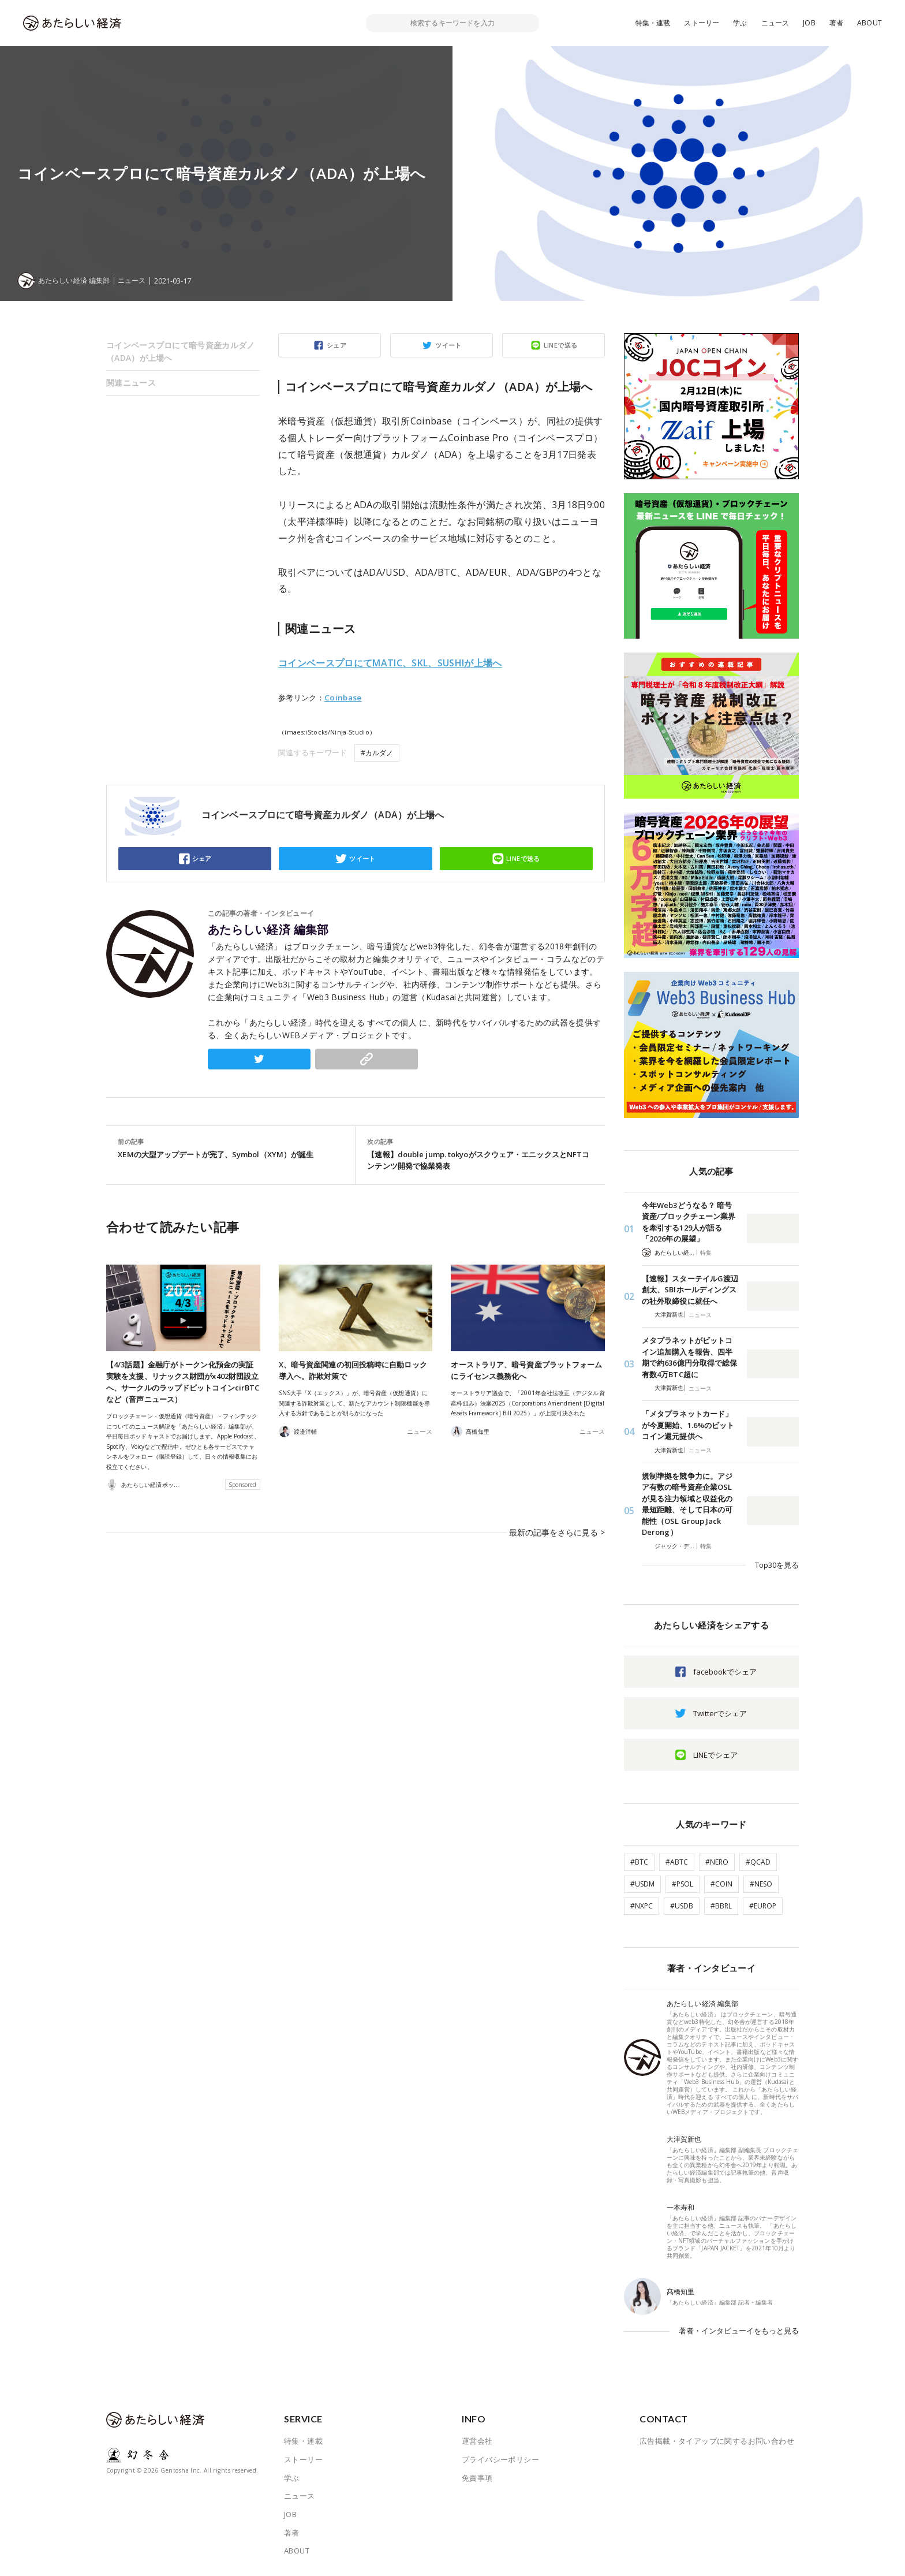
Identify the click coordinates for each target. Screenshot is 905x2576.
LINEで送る (561, 345)
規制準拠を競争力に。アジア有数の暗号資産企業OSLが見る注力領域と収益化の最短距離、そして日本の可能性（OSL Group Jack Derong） (687, 1504)
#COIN (721, 1884)
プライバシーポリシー (500, 2459)
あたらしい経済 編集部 (268, 929)
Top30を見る (777, 1565)
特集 (706, 1252)
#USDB (681, 1906)
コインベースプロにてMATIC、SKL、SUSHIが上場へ (390, 663)
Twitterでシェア (720, 1713)
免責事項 (477, 2478)
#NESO (761, 1884)
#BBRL (721, 1906)
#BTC (639, 1862)
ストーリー (701, 23)
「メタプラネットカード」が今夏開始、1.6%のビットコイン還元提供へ (688, 1424)
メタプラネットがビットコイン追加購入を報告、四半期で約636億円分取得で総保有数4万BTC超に (689, 1357)
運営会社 (477, 2441)
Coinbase (343, 697)
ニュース (775, 23)
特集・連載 (653, 23)
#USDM (642, 1884)
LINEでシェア (715, 1755)
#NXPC (641, 1906)
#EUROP (762, 1906)
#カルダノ (377, 753)
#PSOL (682, 1884)
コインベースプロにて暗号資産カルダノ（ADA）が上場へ (180, 351)
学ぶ (740, 23)
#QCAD (758, 1862)
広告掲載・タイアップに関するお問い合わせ (717, 2441)
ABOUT (869, 23)
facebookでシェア (725, 1672)
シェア (336, 345)
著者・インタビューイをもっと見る (739, 2330)
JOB (809, 23)
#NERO (716, 1862)
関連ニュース (131, 382)
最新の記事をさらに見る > (560, 1525)
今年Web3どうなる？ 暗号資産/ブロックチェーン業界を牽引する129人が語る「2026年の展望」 (688, 1222)
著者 (836, 23)
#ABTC (676, 1862)
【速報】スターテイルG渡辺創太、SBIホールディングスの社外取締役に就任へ (690, 1289)
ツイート (448, 345)
